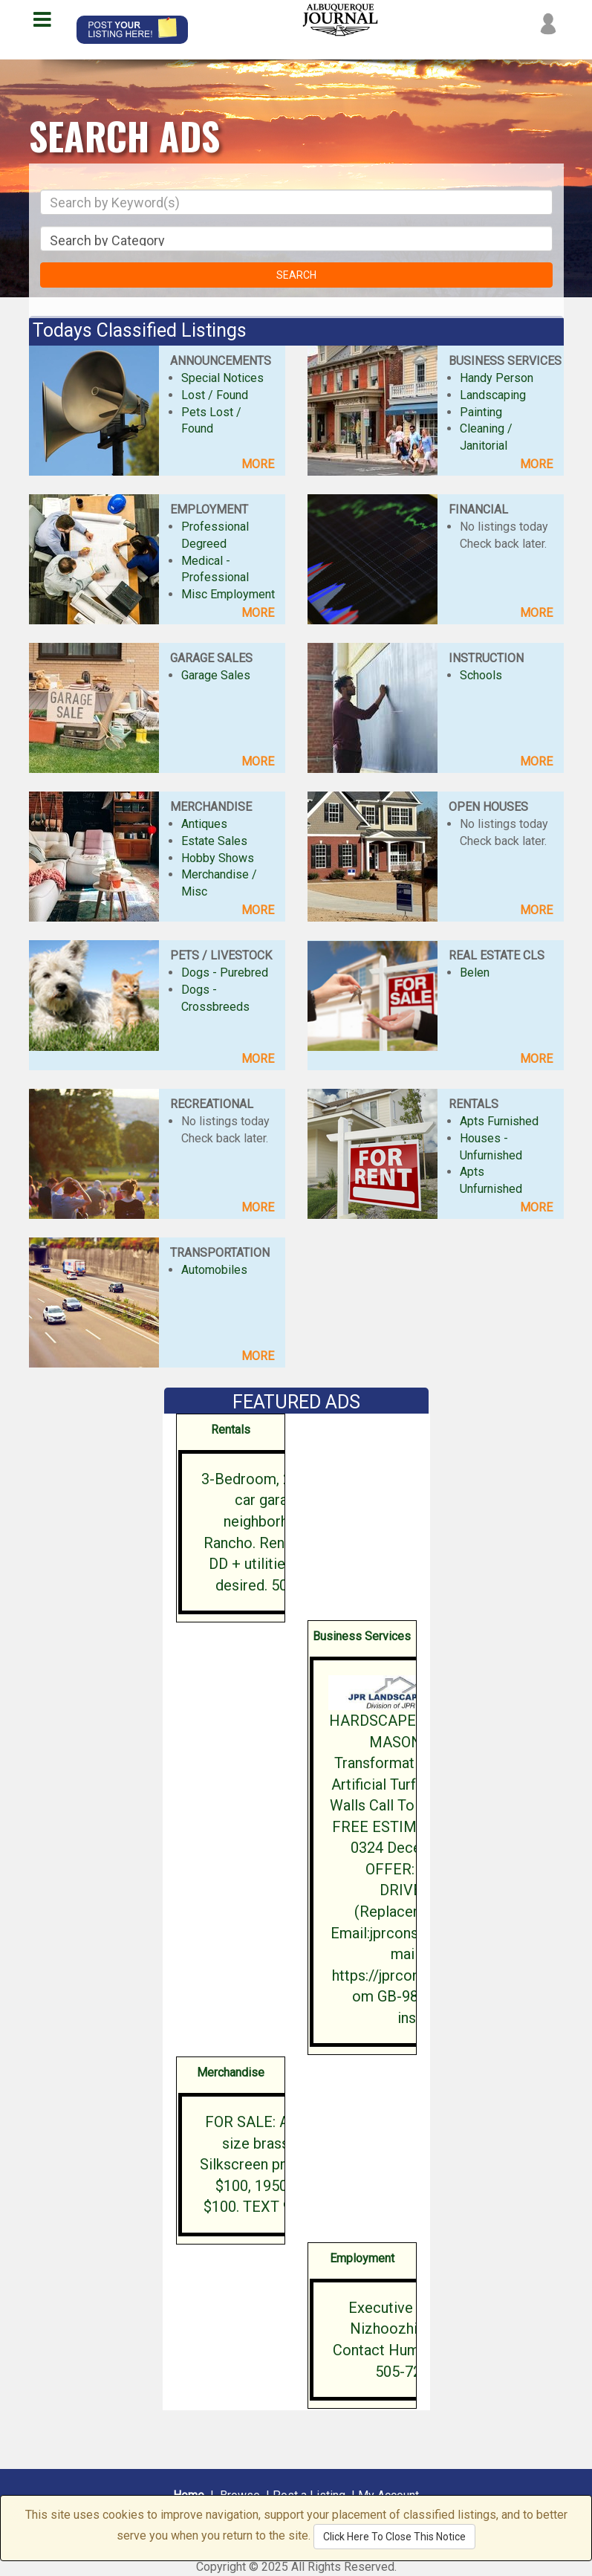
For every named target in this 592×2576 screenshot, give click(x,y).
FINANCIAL (478, 509)
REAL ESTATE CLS (496, 955)
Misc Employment (228, 594)
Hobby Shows (217, 858)
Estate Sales (214, 841)
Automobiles (214, 1270)
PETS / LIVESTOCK (221, 955)
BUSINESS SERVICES (505, 361)
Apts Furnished (499, 1121)
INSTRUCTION (486, 658)
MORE (257, 464)
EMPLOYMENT (209, 509)
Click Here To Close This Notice (394, 2537)
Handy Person (496, 378)
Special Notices (222, 378)
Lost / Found (214, 395)
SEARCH (296, 275)
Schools (481, 675)
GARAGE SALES (211, 658)
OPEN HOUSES (488, 807)
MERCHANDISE (211, 807)
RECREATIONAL (211, 1104)
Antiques (204, 824)
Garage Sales (215, 675)
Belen (474, 972)
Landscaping (493, 395)
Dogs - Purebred (224, 972)
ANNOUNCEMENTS (220, 361)
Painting (481, 412)
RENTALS (473, 1104)
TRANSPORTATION (220, 1253)
